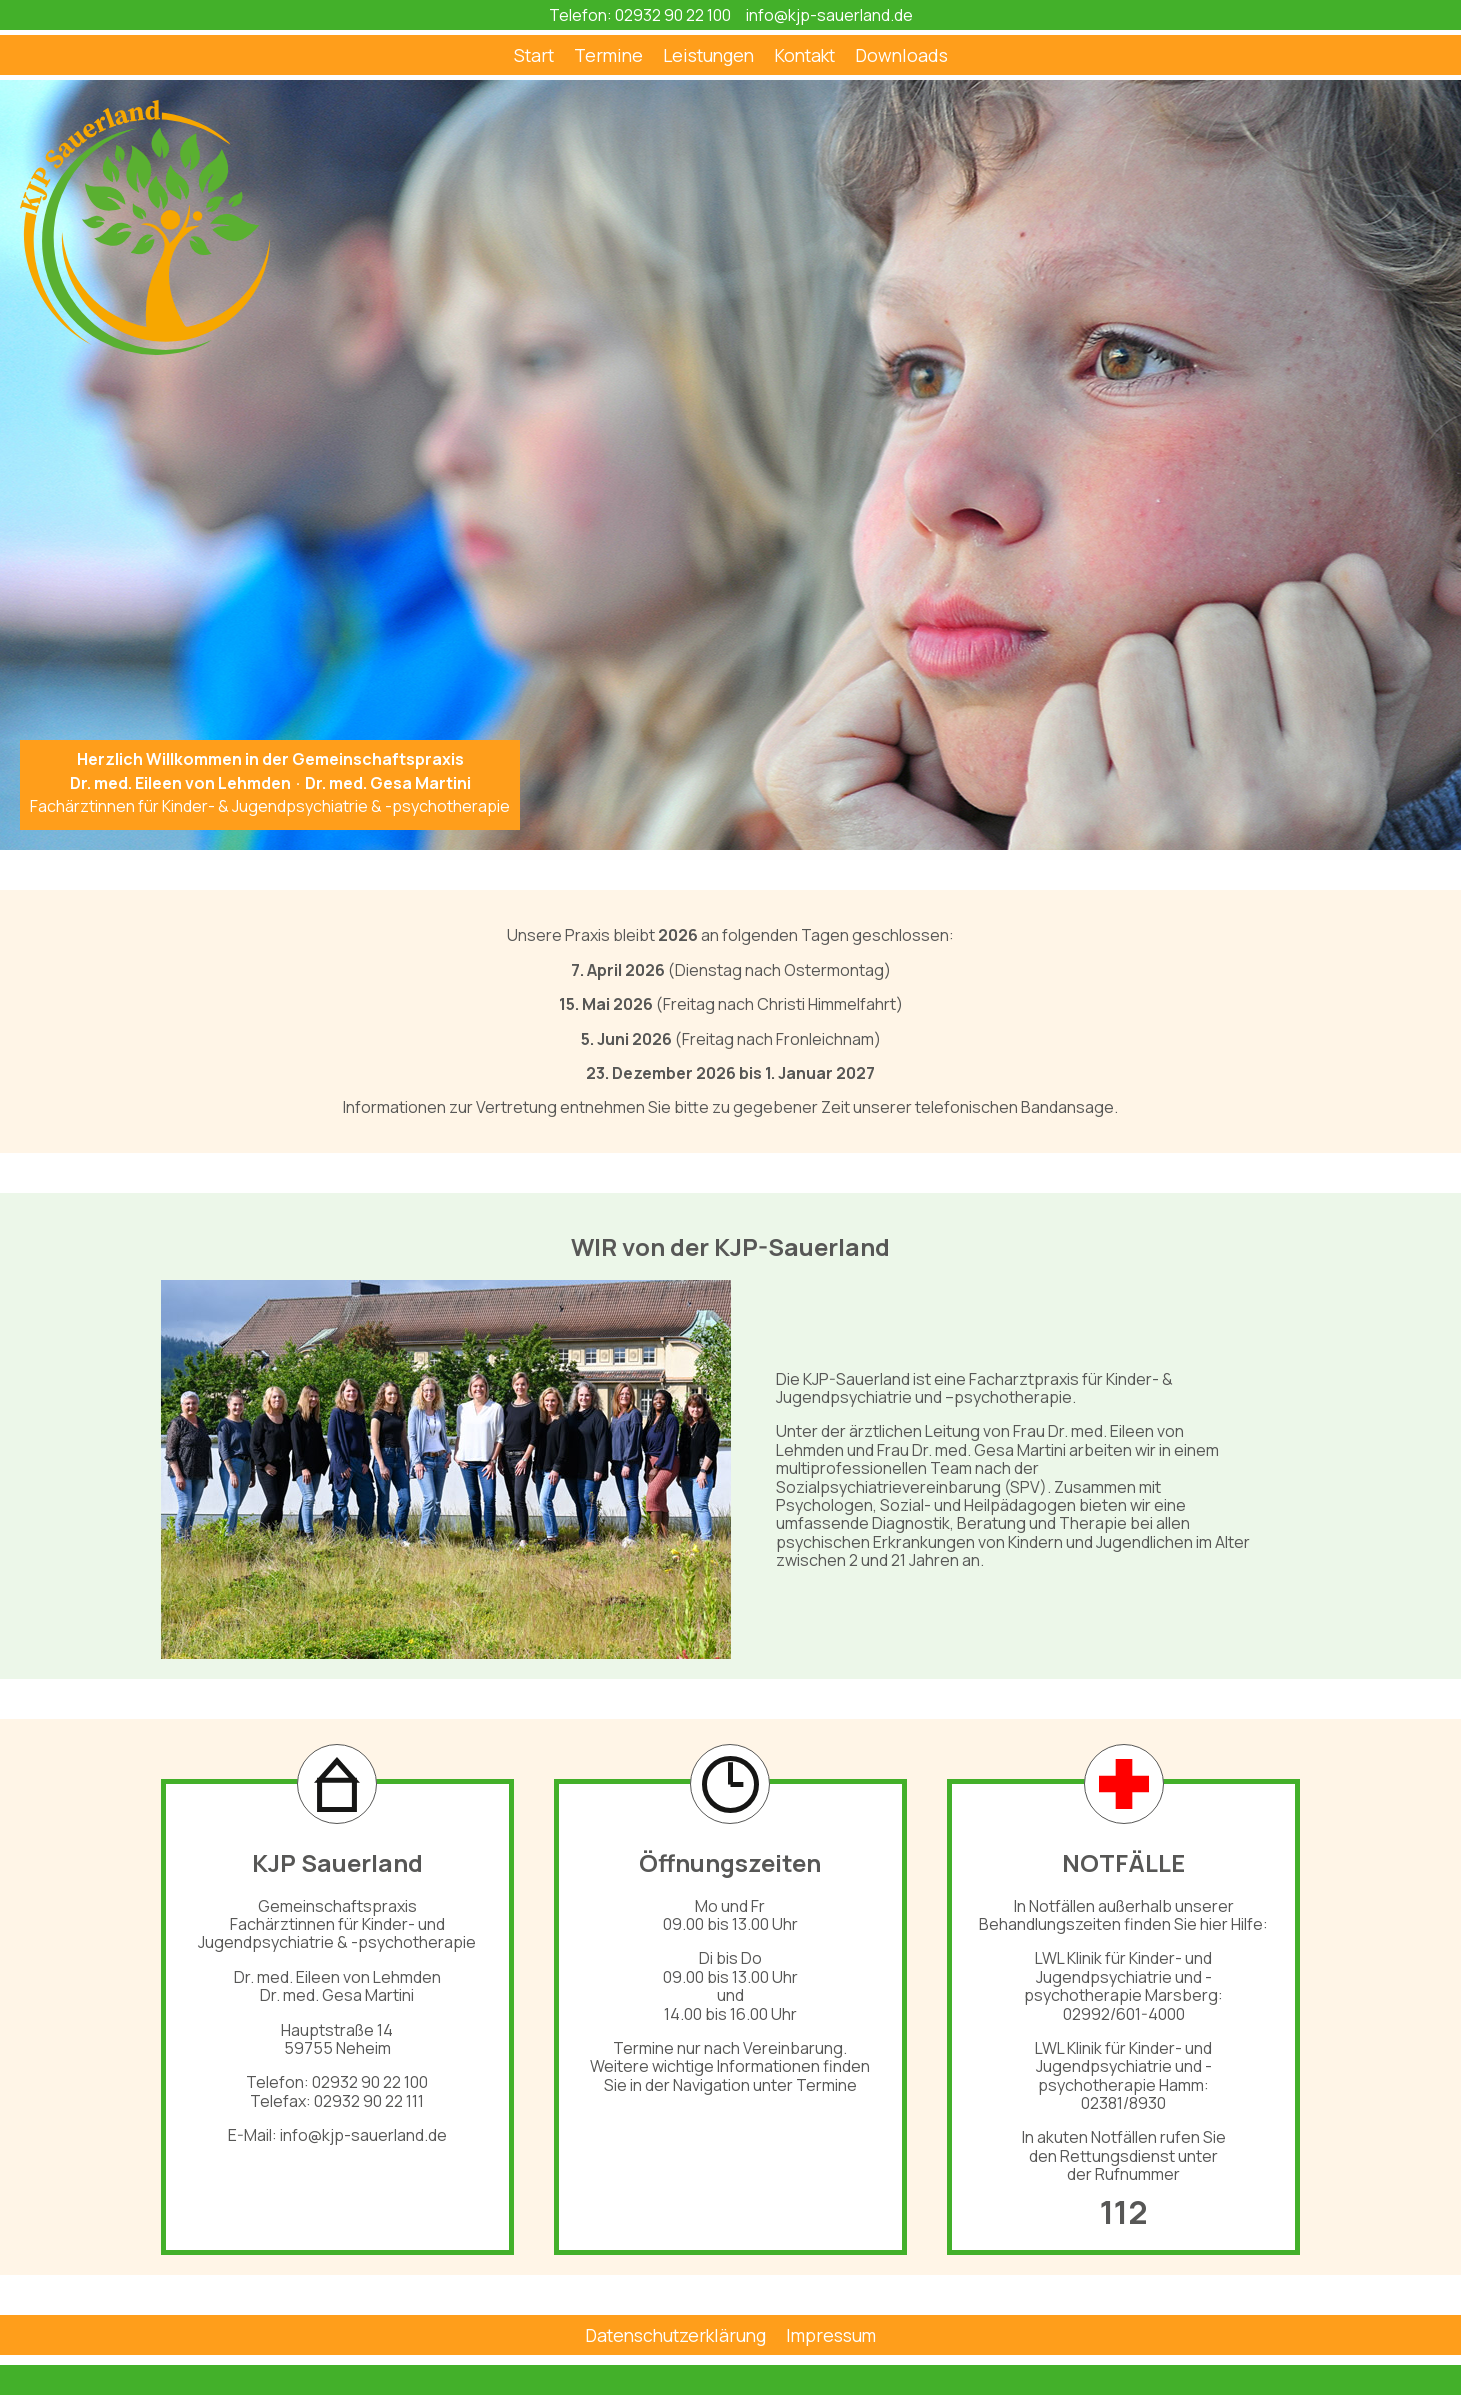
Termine (608, 55)
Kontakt (804, 55)
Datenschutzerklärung (675, 2335)
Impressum (831, 2335)
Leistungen (708, 55)
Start (534, 55)
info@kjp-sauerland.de (829, 15)
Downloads (901, 55)
